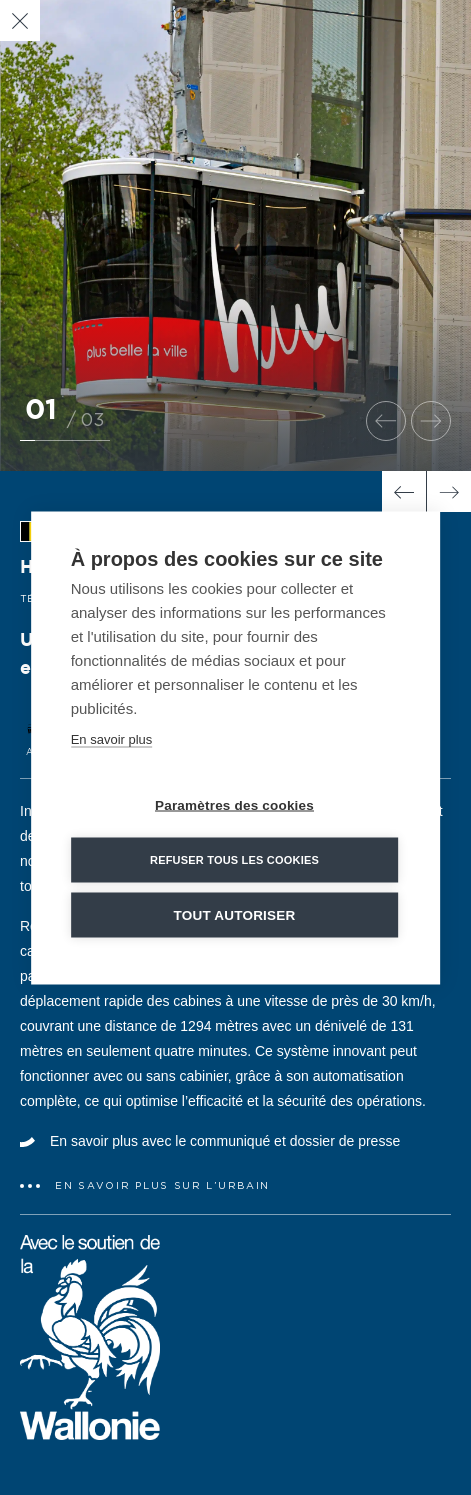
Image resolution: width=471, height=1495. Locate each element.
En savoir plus (112, 738)
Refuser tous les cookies (234, 859)
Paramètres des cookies (234, 804)
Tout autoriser (235, 914)
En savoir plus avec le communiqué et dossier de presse (225, 1141)
